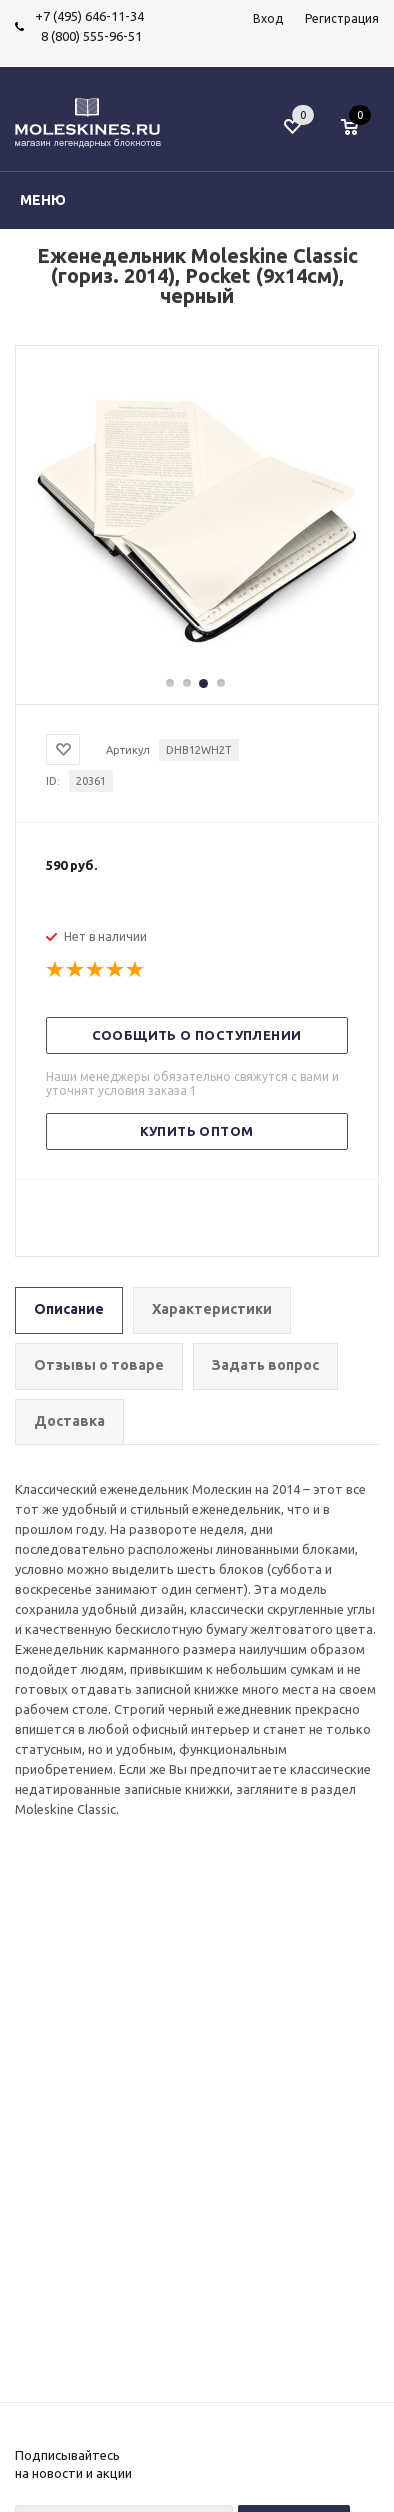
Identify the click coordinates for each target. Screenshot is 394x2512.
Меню (43, 200)
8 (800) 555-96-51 (88, 36)
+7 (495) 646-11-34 (89, 16)
